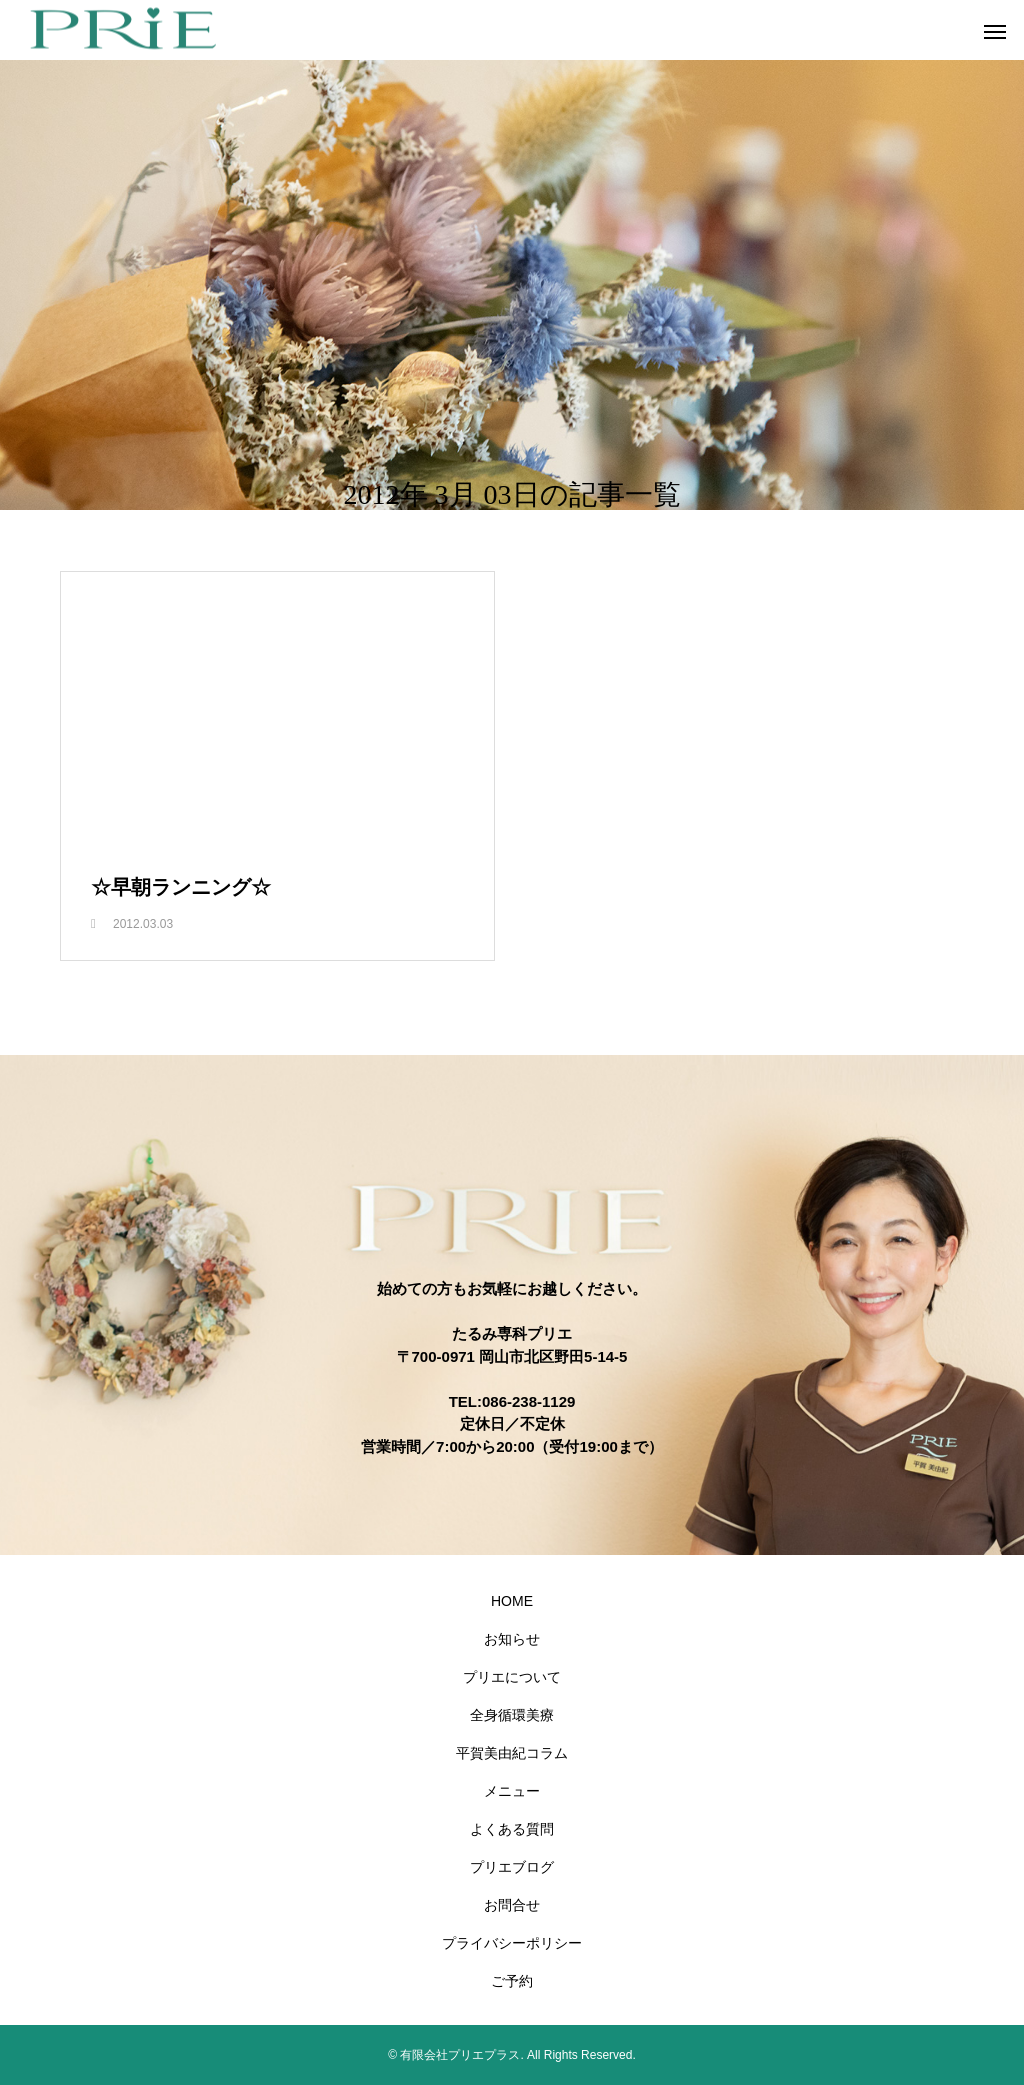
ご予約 (512, 1981)
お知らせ (512, 1639)
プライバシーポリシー (512, 1943)
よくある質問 (512, 1829)
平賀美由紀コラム (512, 1753)
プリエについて (512, 1677)
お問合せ (512, 1905)
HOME (512, 1601)
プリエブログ (512, 1867)
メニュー (512, 1791)
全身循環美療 (512, 1715)
